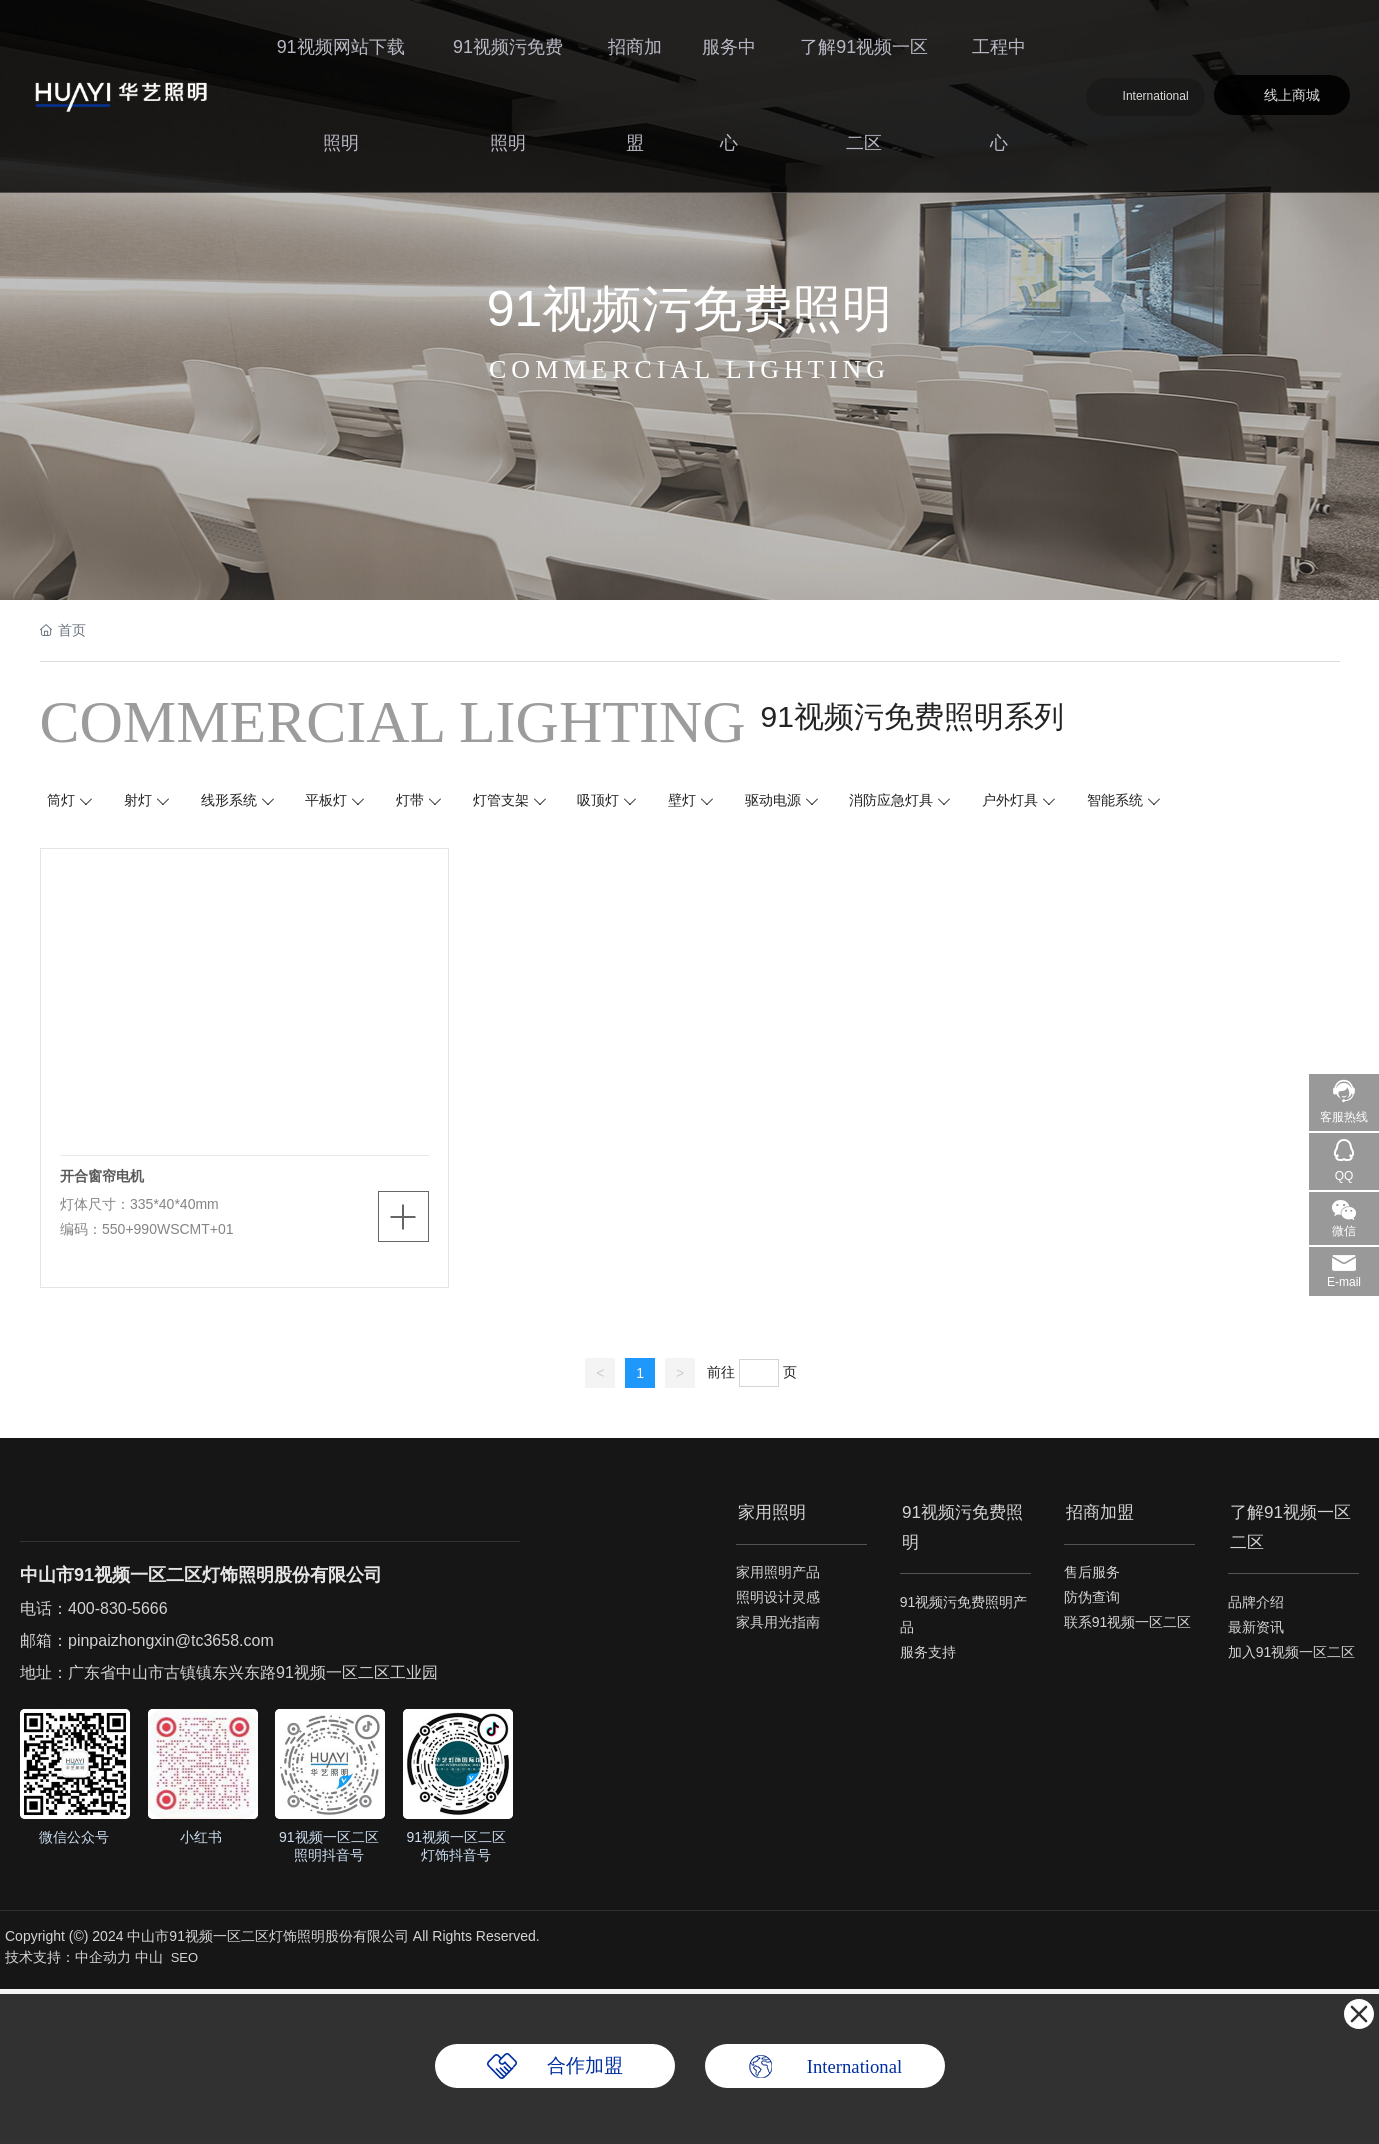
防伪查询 (1092, 1605)
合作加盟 (585, 2066)
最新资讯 (1256, 1629)
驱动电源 (793, 802)
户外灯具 (1034, 802)
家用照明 (772, 1515)
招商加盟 (634, 54)
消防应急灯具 (914, 802)
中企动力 (103, 1962)
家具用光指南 (778, 1630)
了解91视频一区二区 (864, 54)
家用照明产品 (778, 1580)
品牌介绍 (1256, 1604)
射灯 (142, 802)
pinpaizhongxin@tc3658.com (171, 1645)
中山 (149, 1962)
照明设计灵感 (778, 1605)
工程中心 (998, 54)
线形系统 (235, 802)
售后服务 (1092, 1580)
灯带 (421, 802)
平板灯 (335, 802)
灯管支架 (514, 802)
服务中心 (730, 54)
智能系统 (1141, 802)
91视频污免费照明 (507, 54)
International (1164, 35)
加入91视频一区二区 (1292, 1654)
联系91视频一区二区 (1128, 1630)
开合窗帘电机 (103, 1180)
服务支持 (928, 1654)
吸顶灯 (614, 802)
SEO (184, 1962)
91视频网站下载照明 (341, 54)
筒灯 (64, 802)
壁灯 (700, 802)
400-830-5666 (118, 1613)
